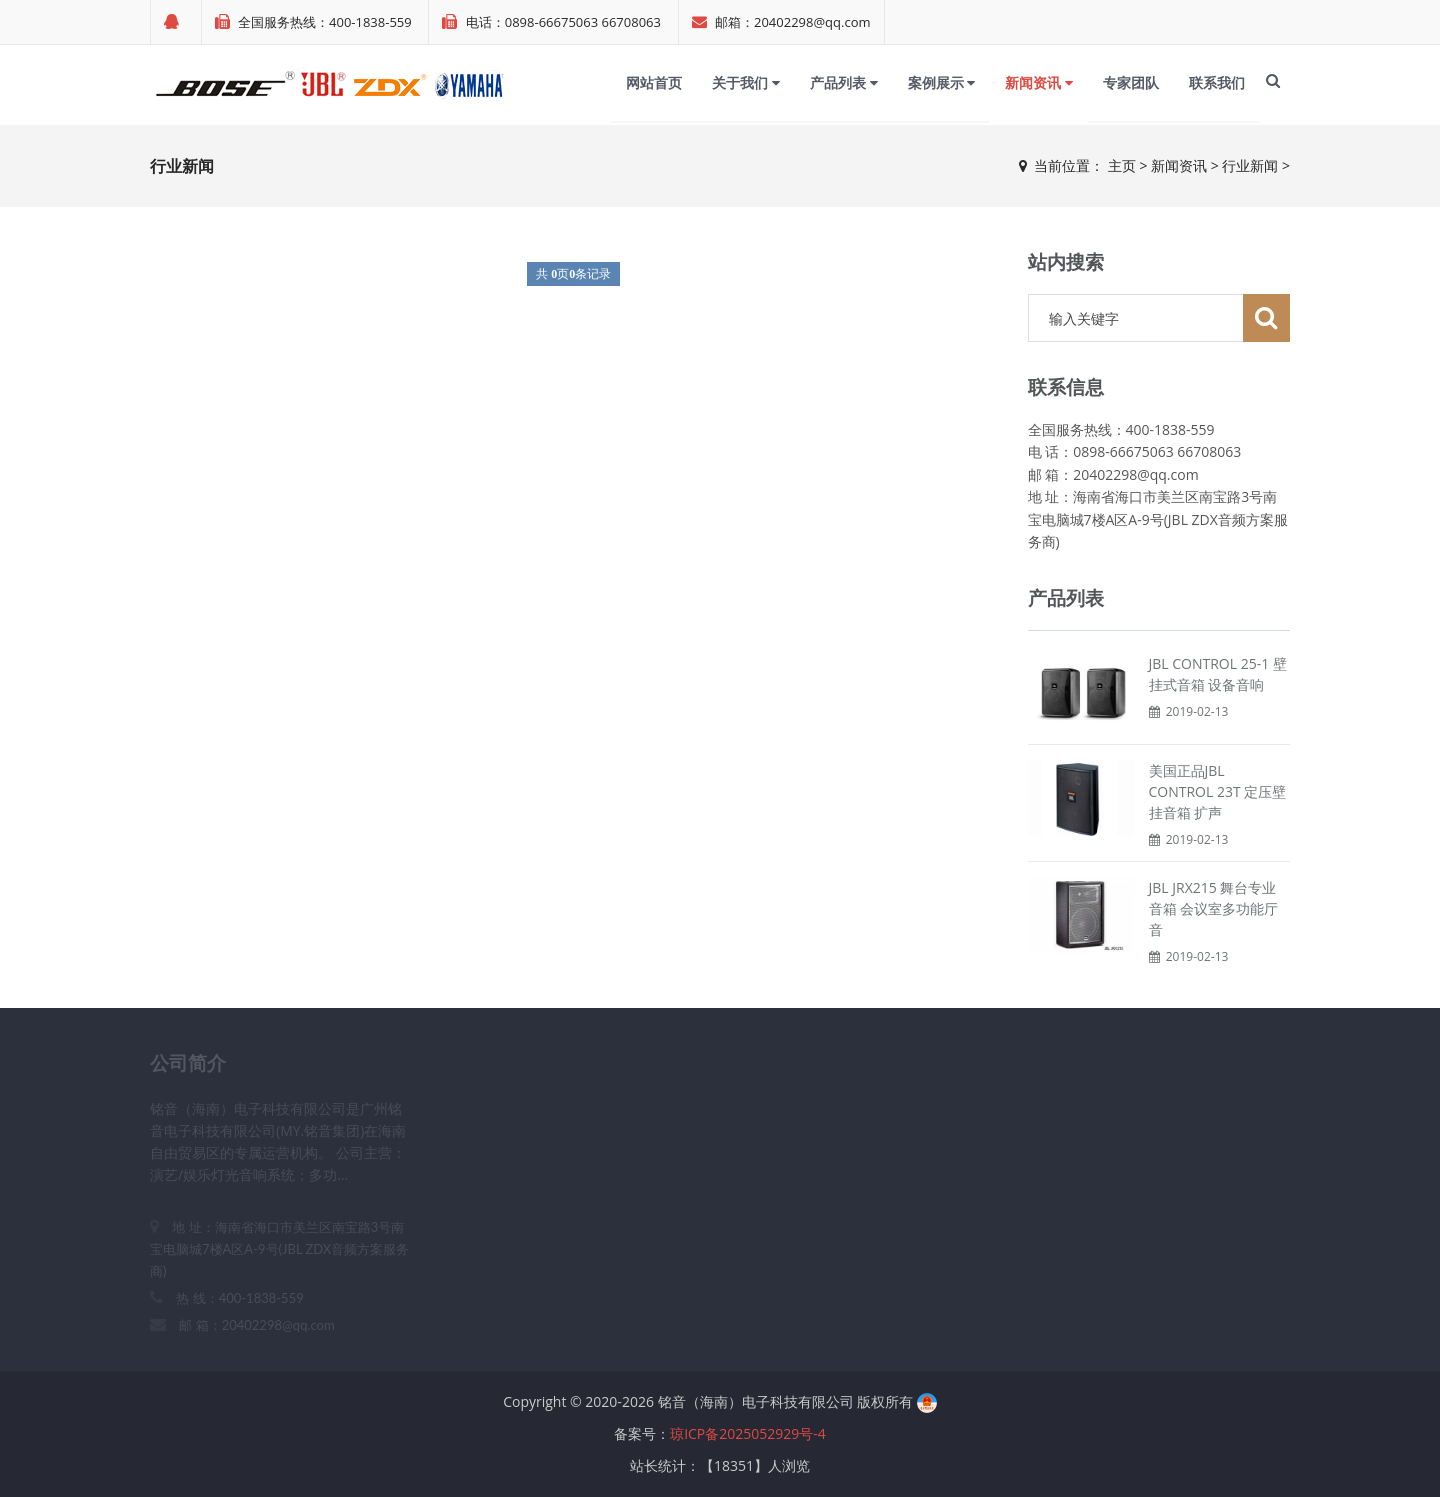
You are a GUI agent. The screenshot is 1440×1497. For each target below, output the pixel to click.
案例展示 (942, 82)
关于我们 (746, 82)
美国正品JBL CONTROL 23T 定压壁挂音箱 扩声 (1218, 791)
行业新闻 (1250, 165)
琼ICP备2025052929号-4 (748, 1433)
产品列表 (844, 82)
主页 (1122, 165)
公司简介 (188, 1062)
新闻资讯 (1039, 82)
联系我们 (1217, 82)
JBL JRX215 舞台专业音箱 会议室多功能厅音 (1214, 908)
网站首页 (654, 82)
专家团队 (1131, 82)
